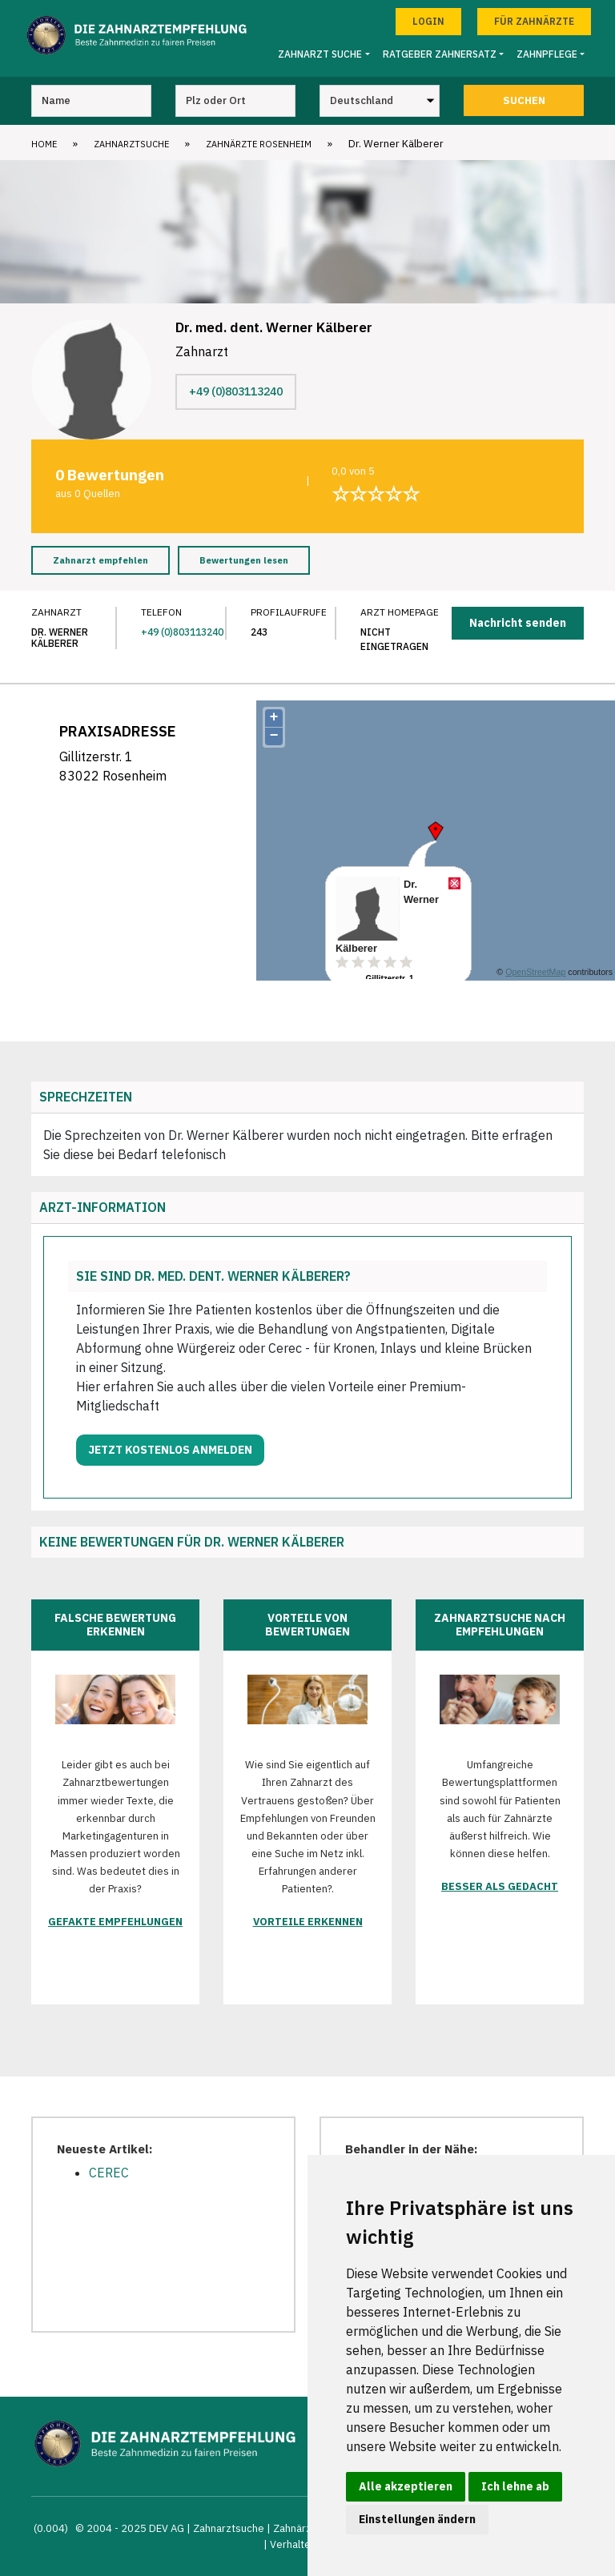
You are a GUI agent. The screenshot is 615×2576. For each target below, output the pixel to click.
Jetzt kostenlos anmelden (170, 1449)
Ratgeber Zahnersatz (439, 54)
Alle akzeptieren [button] (405, 2486)
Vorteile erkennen (308, 1921)
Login (428, 21)
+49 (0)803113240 (236, 391)
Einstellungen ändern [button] (417, 2519)
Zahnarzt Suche (320, 54)
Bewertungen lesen (243, 560)
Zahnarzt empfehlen (100, 560)
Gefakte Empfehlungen (115, 1921)
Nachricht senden (517, 623)
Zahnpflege (547, 54)
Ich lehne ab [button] (515, 2486)
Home (44, 144)
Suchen (524, 100)
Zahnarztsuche (131, 144)
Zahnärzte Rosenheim (259, 144)
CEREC (109, 2173)
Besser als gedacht (499, 1886)
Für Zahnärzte (534, 21)
